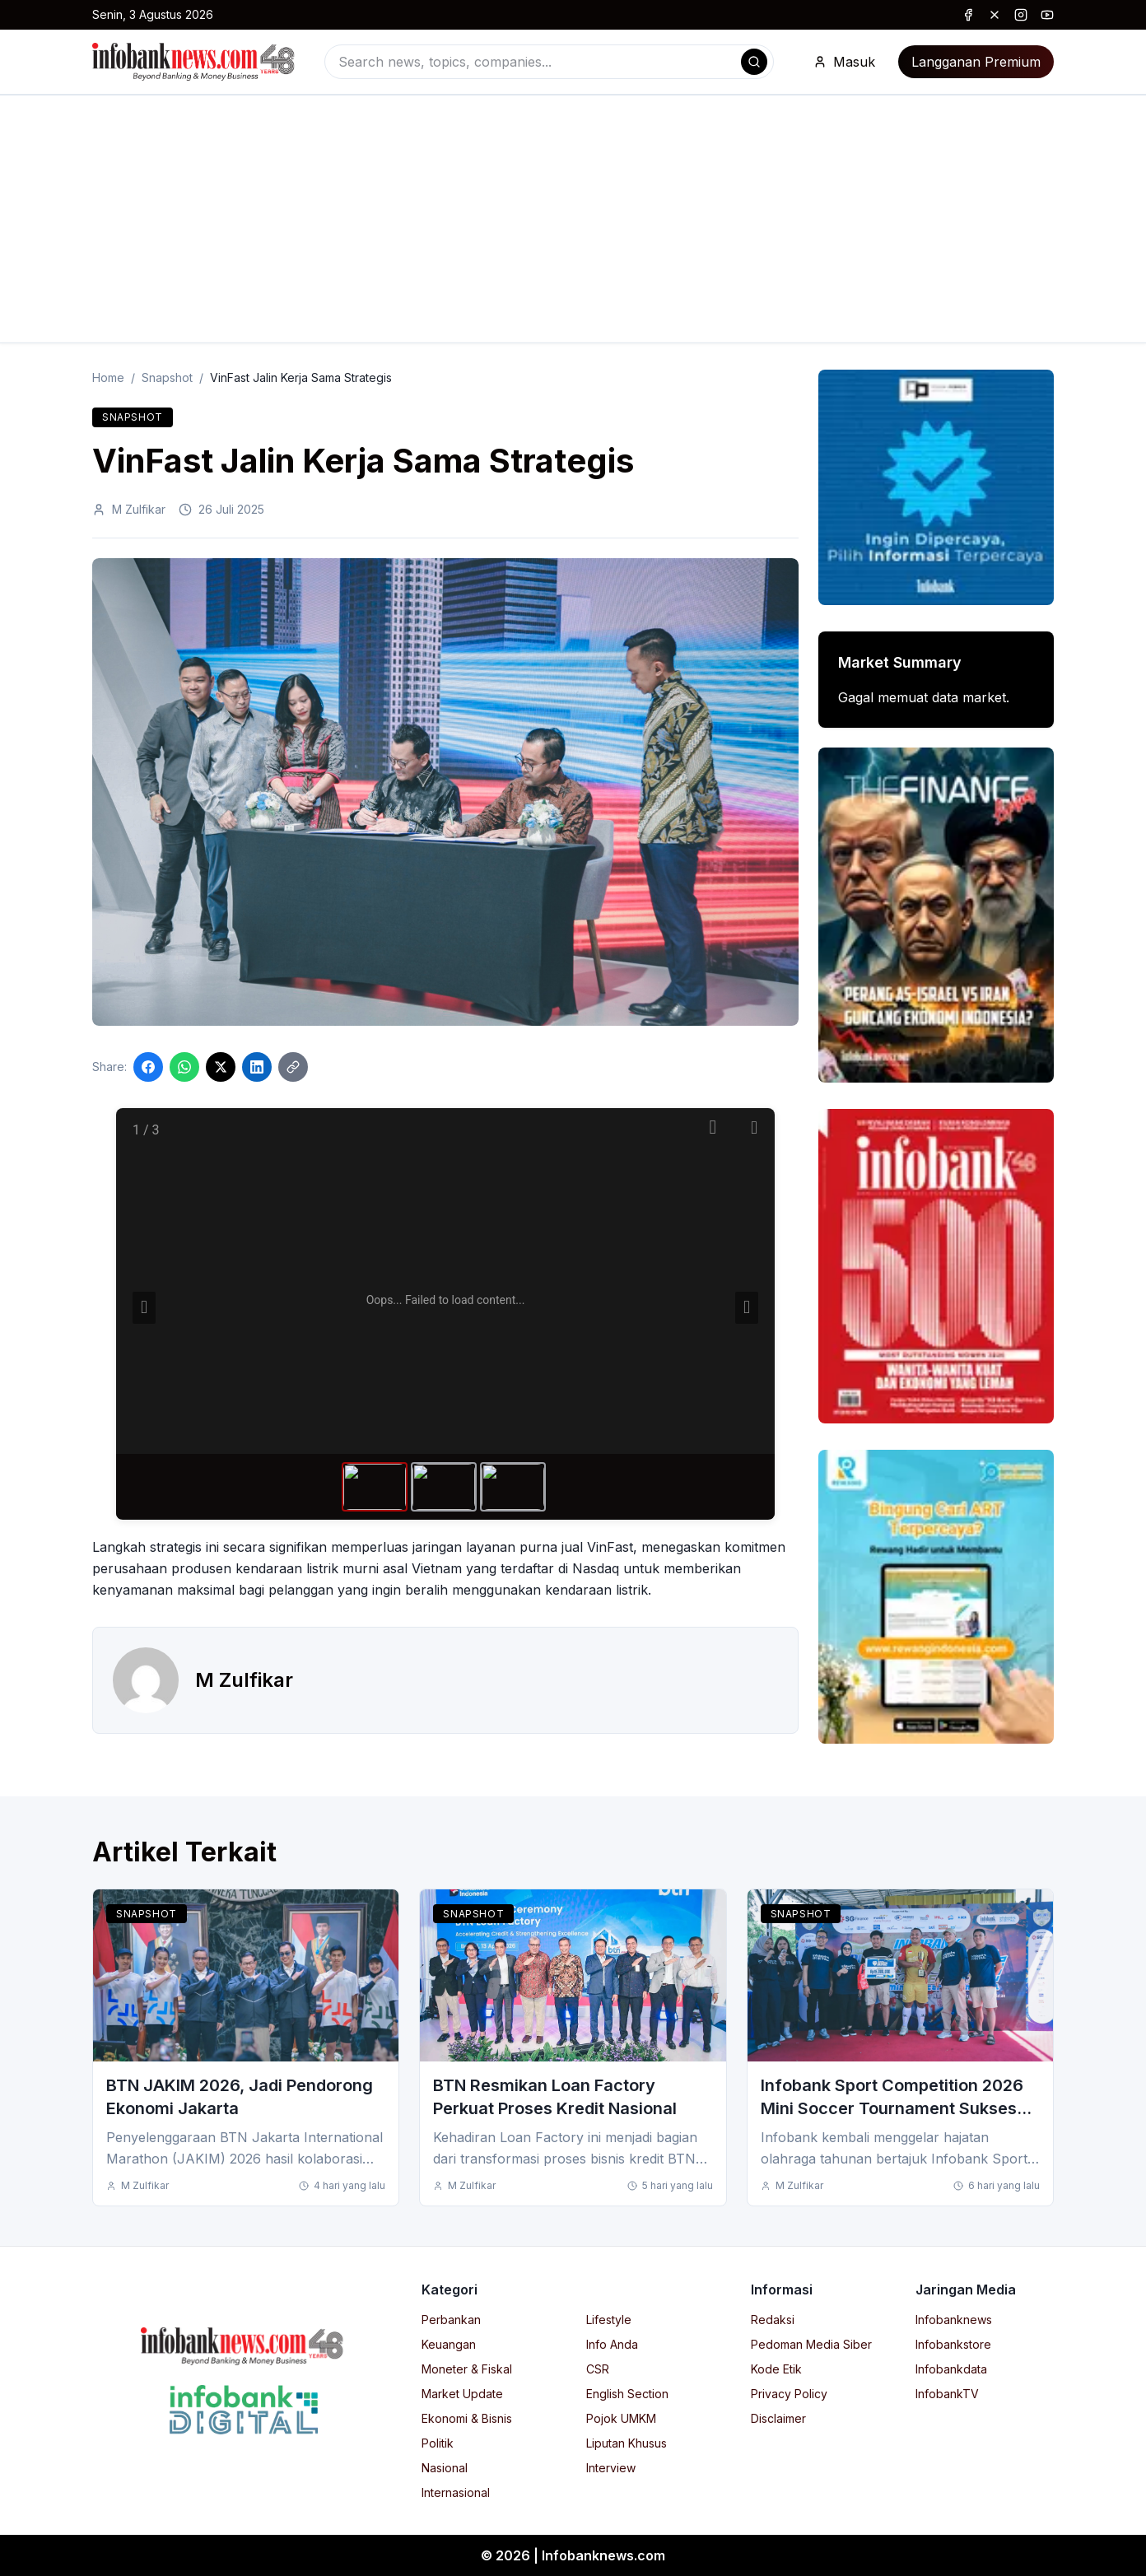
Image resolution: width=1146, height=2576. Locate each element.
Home (108, 377)
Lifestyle (608, 2320)
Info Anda (612, 2344)
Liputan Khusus (626, 2443)
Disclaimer (778, 2418)
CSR (597, 2369)
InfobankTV (947, 2394)
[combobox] (549, 61)
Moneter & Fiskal (467, 2369)
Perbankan (451, 2320)
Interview (611, 2468)
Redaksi (772, 2320)
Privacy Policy (789, 2394)
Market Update (462, 2394)
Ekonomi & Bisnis (467, 2418)
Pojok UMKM (621, 2418)
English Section (627, 2394)
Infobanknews (953, 2320)
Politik (438, 2443)
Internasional (456, 2492)
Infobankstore (953, 2344)
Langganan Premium (976, 62)
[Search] (754, 62)
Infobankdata (951, 2369)
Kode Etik (776, 2369)
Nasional (445, 2468)
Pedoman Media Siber (811, 2344)
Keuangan (449, 2344)
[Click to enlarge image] (445, 792)
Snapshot (167, 377)
